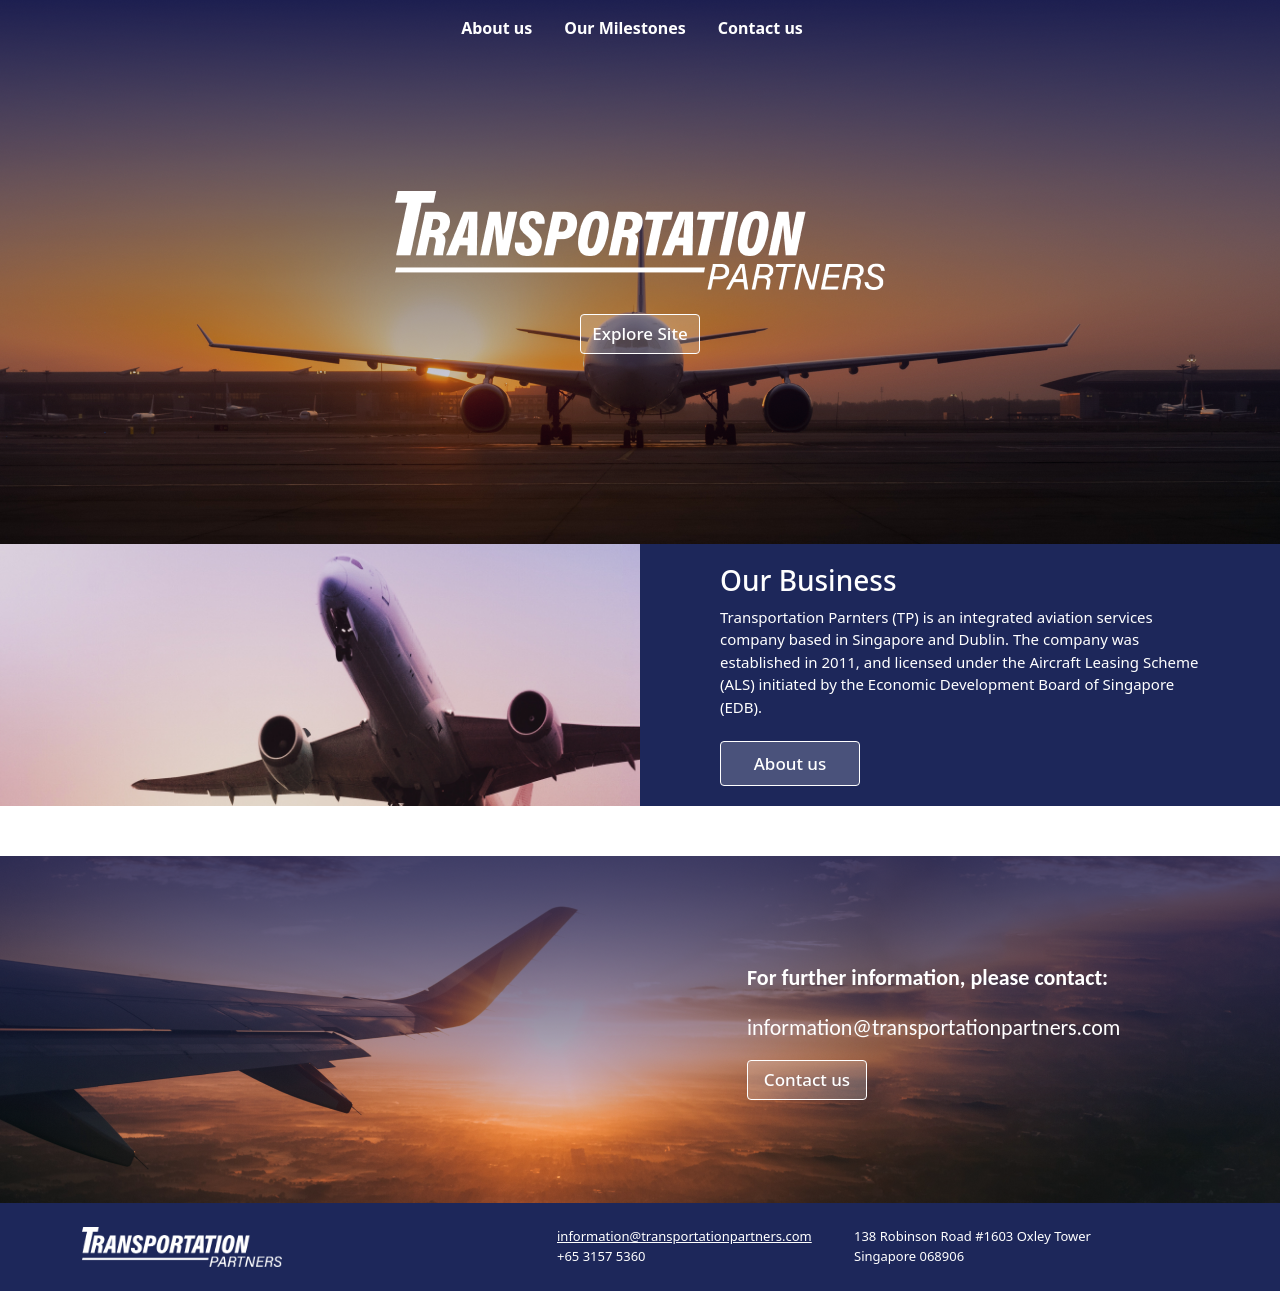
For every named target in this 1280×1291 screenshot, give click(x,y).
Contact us (760, 28)
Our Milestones (625, 28)
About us (496, 28)
